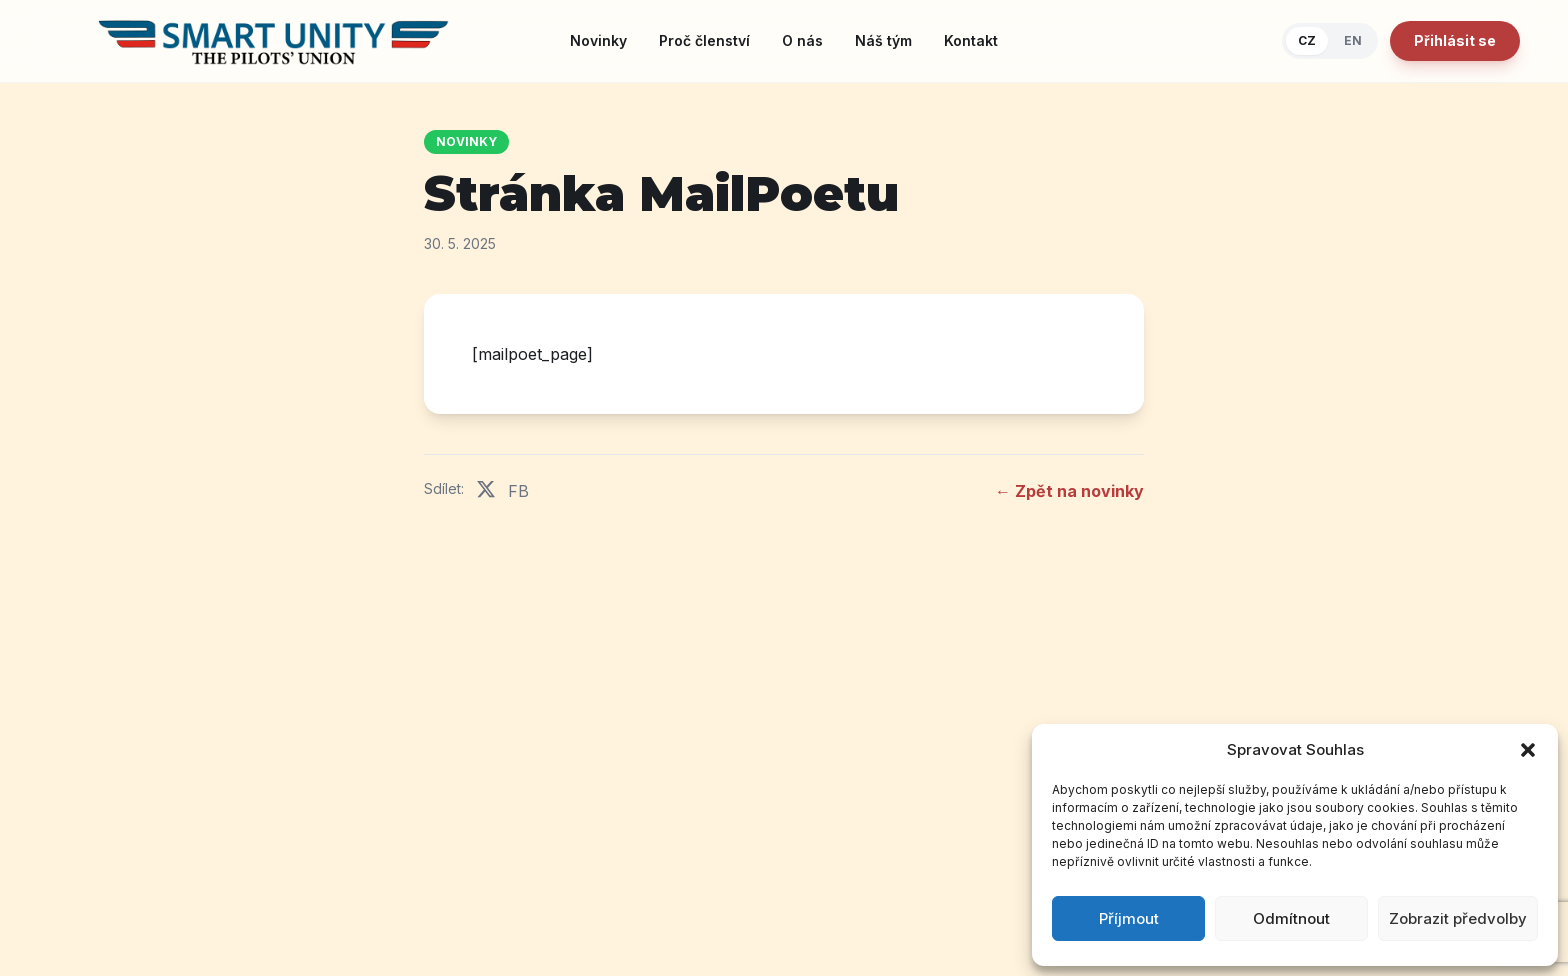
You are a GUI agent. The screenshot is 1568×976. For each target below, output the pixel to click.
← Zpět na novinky (1069, 491)
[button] (1528, 750)
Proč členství (704, 40)
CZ (1307, 40)
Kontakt (971, 40)
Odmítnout (1291, 918)
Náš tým (883, 40)
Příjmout (1129, 918)
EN (1353, 40)
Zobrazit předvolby (1458, 918)
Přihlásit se (1455, 40)
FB (518, 491)
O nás (802, 40)
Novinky (598, 40)
